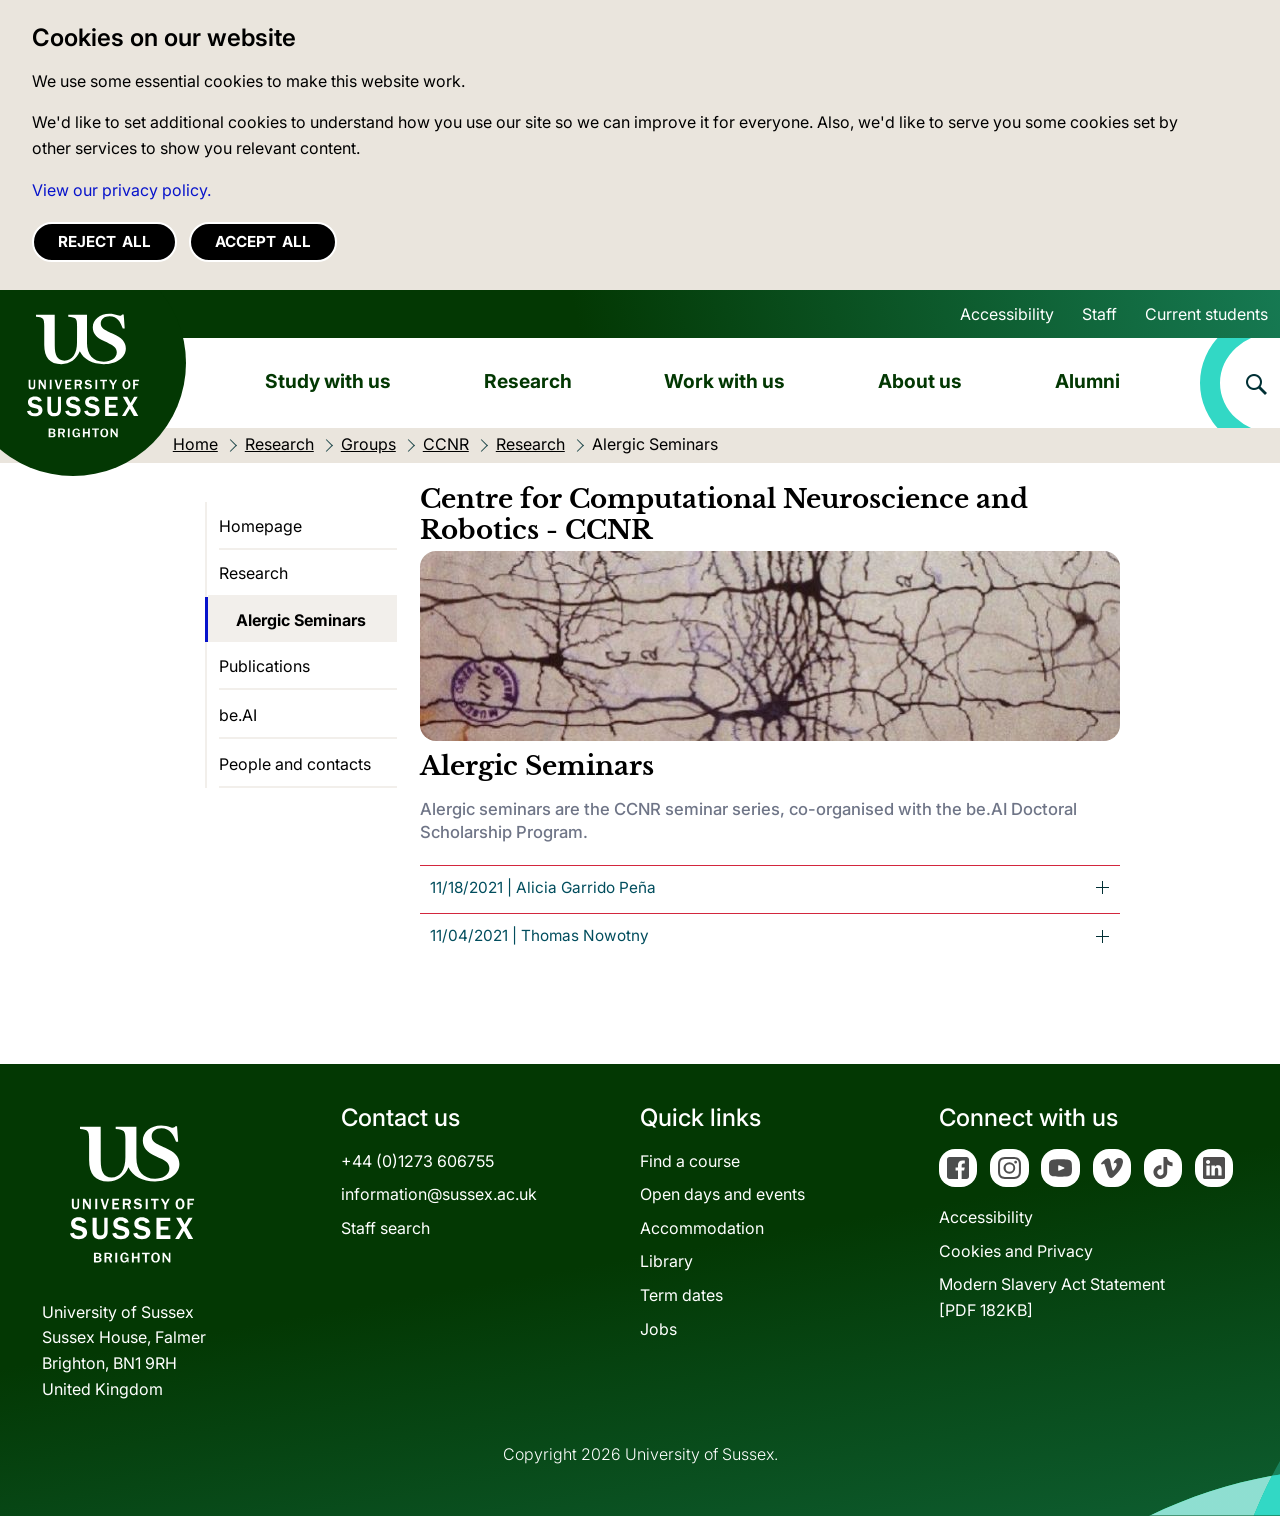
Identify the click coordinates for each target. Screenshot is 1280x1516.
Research (528, 381)
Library (666, 1261)
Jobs (658, 1329)
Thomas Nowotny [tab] (539, 935)
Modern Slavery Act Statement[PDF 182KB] (1052, 1297)
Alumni (1087, 381)
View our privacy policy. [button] (121, 190)
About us (920, 381)
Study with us (328, 381)
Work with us (724, 381)
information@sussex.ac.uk (439, 1194)
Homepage (260, 526)
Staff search (385, 1228)
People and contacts (295, 764)
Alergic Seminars (301, 620)
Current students (1206, 314)
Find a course (690, 1161)
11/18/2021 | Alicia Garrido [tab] (543, 887)
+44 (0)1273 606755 (417, 1161)
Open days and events (722, 1194)
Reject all (104, 241)
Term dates (681, 1295)
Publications (264, 666)
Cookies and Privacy (1016, 1251)
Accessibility (1007, 314)
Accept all (263, 241)
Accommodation (702, 1228)
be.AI (238, 715)
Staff (1099, 314)
